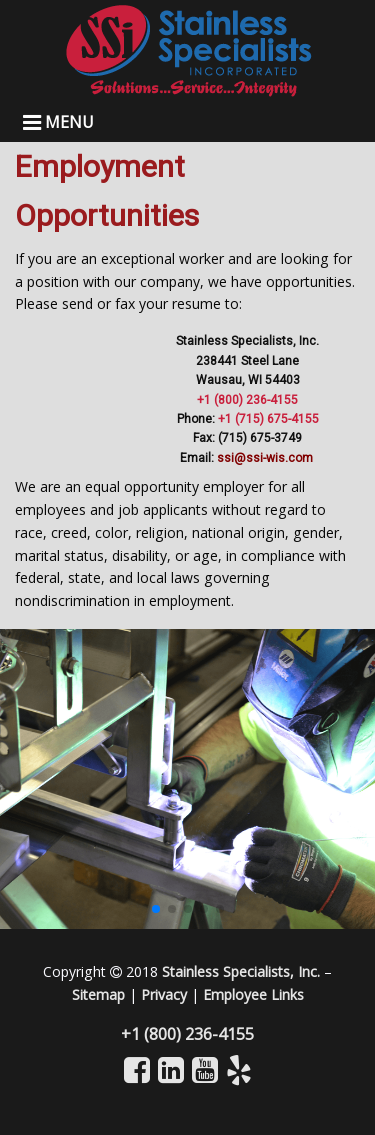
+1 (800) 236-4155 (247, 400)
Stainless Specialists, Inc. (241, 971)
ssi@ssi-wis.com (266, 458)
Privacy (164, 994)
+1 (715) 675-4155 (268, 419)
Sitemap (98, 994)
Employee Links (253, 994)
